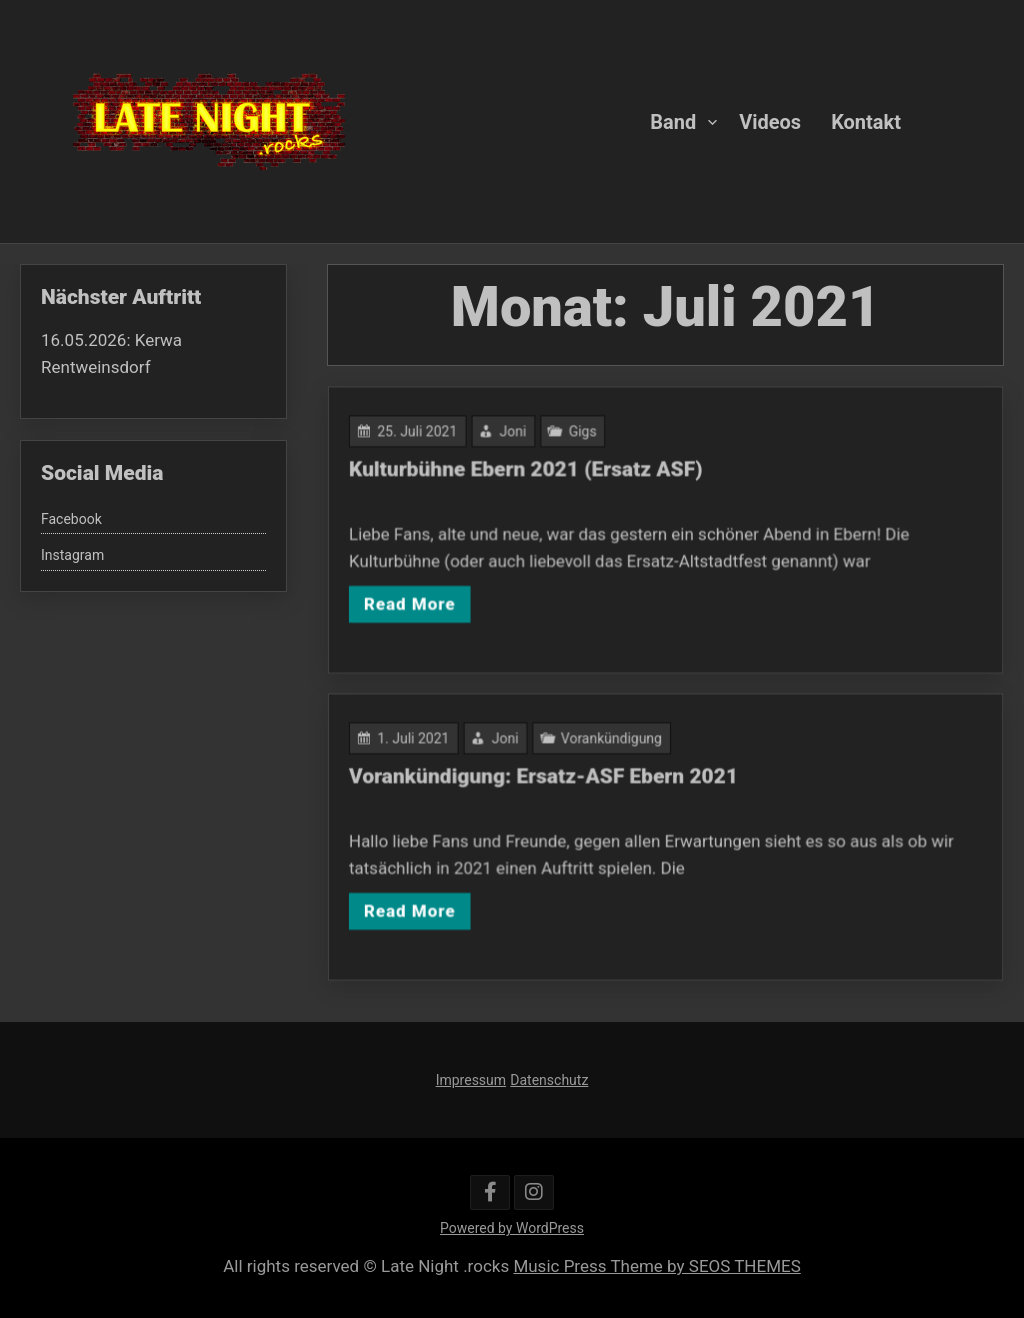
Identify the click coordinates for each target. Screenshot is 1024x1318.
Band (673, 121)
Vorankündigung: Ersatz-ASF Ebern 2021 (546, 777)
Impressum (471, 1080)
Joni (517, 434)
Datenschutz (549, 1080)
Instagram (72, 555)
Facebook (71, 519)
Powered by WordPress (512, 1228)
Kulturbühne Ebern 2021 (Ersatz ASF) (529, 470)
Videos (770, 121)
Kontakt (866, 121)
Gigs (584, 434)
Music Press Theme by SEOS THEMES (656, 1266)
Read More (416, 600)
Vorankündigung (613, 741)
